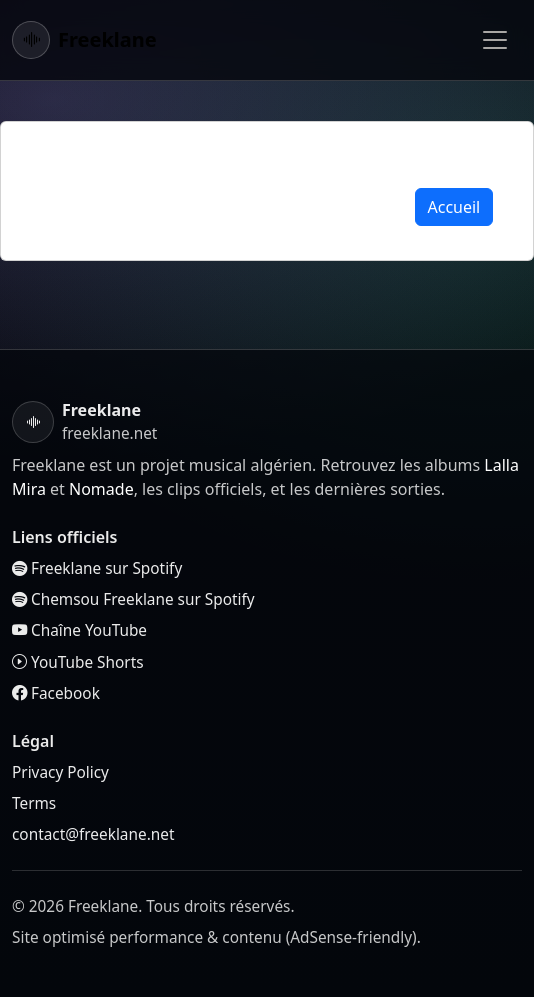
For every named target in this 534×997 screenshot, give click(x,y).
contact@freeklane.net (93, 834)
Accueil (454, 207)
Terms (34, 803)
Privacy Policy (60, 772)
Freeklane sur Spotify (97, 568)
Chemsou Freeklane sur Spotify (133, 599)
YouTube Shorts (78, 662)
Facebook (56, 693)
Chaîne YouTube (79, 630)
